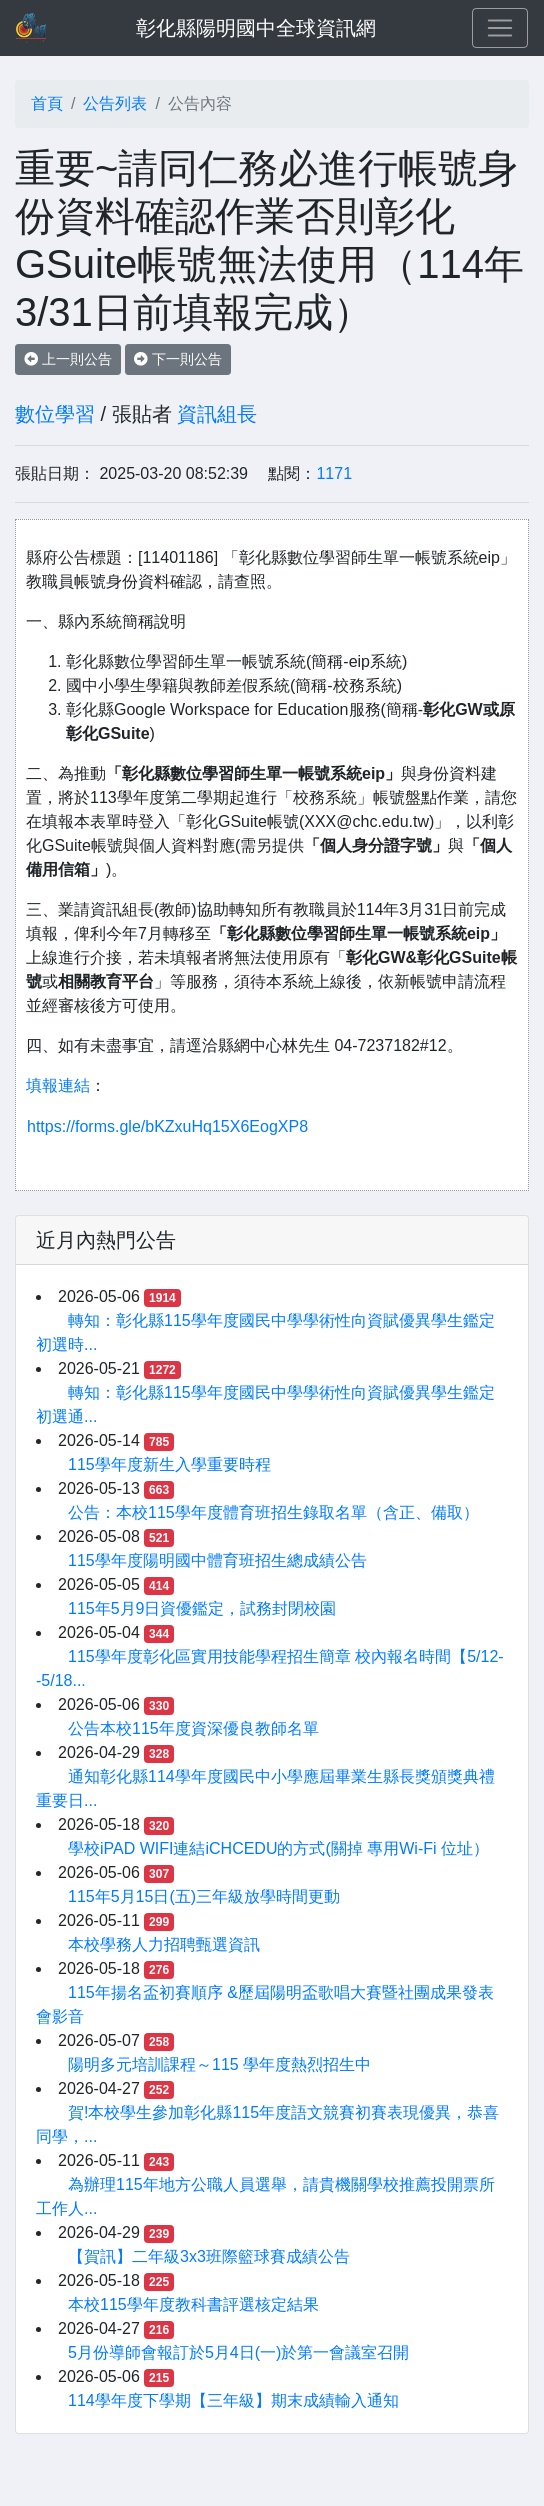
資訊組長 (217, 414)
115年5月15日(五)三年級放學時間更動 (204, 1896)
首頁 (47, 103)
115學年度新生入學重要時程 (169, 1464)
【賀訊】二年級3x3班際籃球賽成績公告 (209, 2256)
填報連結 (58, 1085)
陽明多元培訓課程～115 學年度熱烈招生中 (219, 2064)
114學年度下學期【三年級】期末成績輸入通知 (233, 2400)
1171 (334, 473)
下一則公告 (178, 359)
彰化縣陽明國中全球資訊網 (256, 28)
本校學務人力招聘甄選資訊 (164, 1944)
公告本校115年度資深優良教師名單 (193, 1728)
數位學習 (55, 414)
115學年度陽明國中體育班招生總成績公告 (217, 1560)
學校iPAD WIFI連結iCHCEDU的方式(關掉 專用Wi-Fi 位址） (278, 1848)
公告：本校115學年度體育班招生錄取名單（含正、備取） (273, 1512)
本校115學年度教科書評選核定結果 (193, 2304)
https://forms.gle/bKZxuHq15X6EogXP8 (167, 1126)
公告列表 (115, 103)
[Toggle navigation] (500, 28)
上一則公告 (68, 359)
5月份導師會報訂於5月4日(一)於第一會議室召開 (238, 2352)
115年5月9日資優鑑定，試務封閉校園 (202, 1608)
